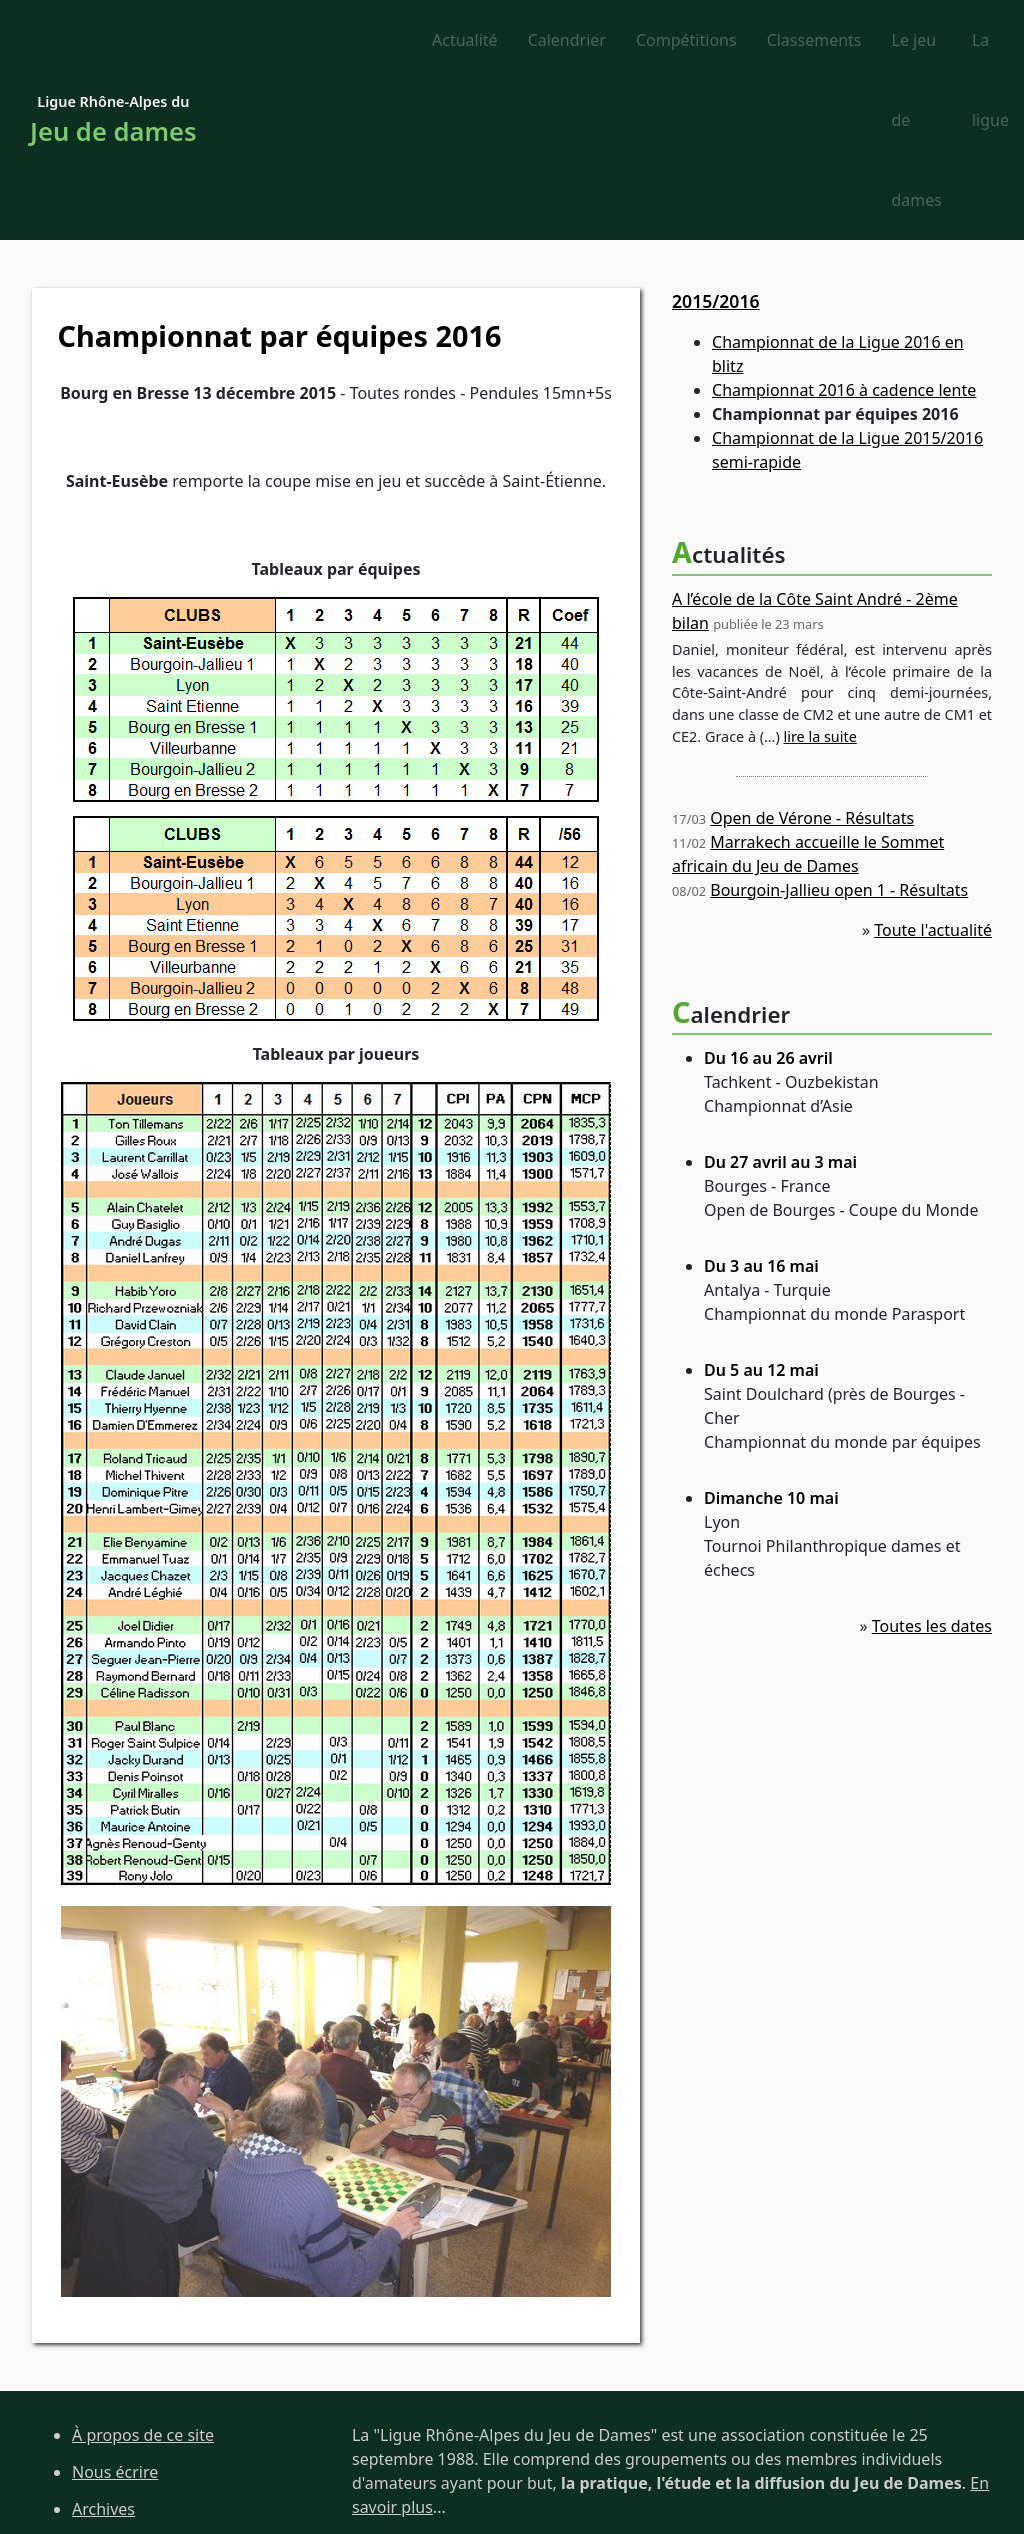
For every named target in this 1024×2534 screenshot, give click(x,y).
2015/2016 (716, 143)
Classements (625, 41)
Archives (103, 2351)
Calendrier (378, 41)
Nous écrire (115, 2314)
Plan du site (115, 2388)
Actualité (276, 41)
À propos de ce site (143, 2278)
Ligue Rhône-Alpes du (113, 42)
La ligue (948, 41)
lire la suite (820, 578)
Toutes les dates (932, 1468)
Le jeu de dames (827, 41)
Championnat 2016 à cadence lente (844, 233)
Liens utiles (114, 2425)
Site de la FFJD (124, 2462)
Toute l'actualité (933, 772)
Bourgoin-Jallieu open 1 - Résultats (839, 732)
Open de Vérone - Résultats (812, 660)
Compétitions (497, 41)
